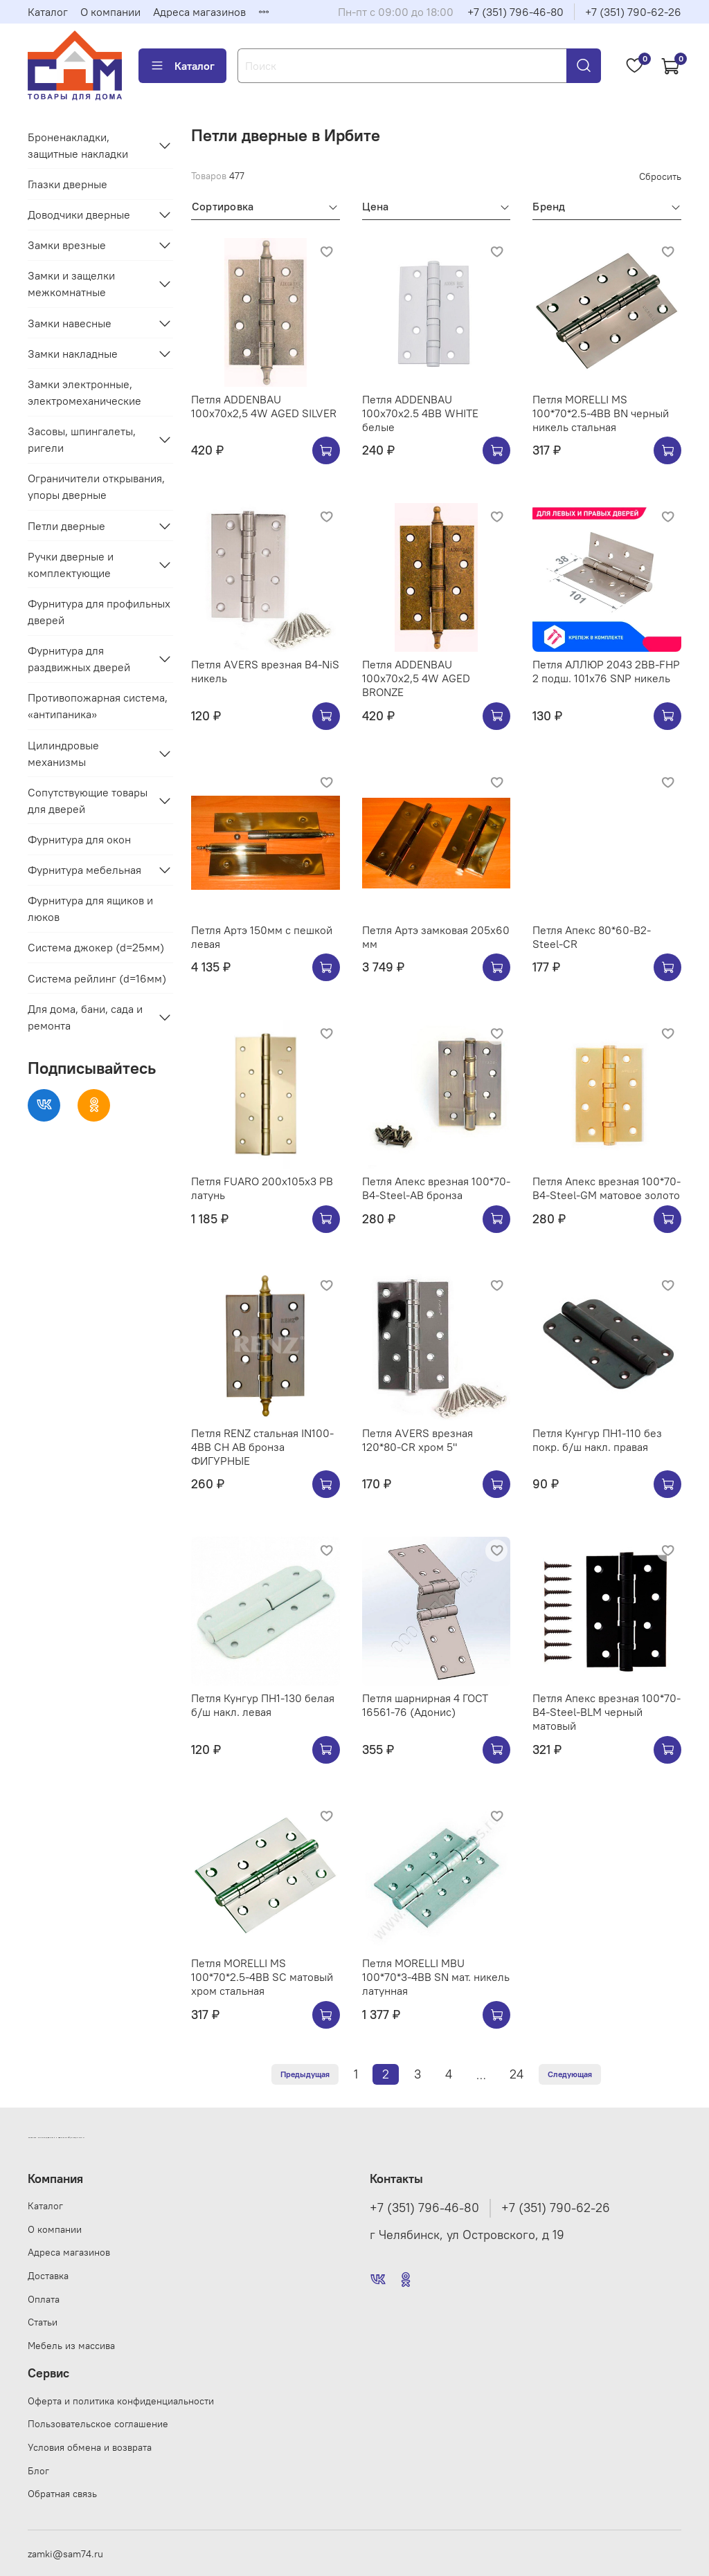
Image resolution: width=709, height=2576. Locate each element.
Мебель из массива (71, 2345)
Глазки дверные (67, 184)
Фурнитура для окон (79, 839)
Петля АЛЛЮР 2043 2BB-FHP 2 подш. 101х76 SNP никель (606, 671)
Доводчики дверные (79, 214)
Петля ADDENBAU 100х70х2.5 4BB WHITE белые (420, 413)
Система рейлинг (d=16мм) (97, 978)
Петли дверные (66, 526)
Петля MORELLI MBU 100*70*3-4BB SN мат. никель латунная (436, 1977)
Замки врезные (67, 245)
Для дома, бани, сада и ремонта (85, 1017)
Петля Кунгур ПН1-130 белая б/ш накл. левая (262, 1705)
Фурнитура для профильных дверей (99, 611)
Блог (38, 2471)
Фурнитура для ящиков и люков (90, 908)
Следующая (570, 2074)
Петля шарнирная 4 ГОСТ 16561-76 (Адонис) (425, 1705)
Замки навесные (69, 323)
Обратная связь (62, 2493)
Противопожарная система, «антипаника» (98, 706)
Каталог (48, 12)
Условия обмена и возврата (90, 2447)
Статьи (42, 2322)
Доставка (48, 2275)
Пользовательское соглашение (98, 2424)
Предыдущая (305, 2074)
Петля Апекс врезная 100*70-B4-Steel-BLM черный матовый (606, 1712)
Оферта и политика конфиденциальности (121, 2401)
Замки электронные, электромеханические (84, 392)
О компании (110, 12)
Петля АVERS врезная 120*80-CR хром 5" (417, 1440)
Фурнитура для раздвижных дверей (79, 658)
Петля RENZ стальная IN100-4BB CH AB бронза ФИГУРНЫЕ (262, 1447)
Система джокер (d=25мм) (96, 947)
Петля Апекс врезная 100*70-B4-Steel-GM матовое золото (606, 1188)
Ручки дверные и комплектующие (71, 564)
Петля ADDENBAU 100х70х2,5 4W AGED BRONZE (416, 678)
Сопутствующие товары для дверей (87, 800)
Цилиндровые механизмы (63, 753)
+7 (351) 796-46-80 (515, 12)
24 (516, 2074)
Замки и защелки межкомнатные (71, 283)
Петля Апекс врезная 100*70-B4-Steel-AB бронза (436, 1188)
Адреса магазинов (199, 12)
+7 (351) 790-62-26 (633, 12)
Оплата (44, 2299)
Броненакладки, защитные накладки (78, 145)
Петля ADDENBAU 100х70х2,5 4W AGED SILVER (263, 406)
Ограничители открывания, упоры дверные (96, 486)
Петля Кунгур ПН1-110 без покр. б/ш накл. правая (597, 1440)
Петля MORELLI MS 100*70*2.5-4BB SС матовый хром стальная (262, 1977)
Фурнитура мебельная (84, 870)
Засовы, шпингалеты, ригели (82, 439)
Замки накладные (73, 353)
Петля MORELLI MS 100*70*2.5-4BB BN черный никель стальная (600, 413)
